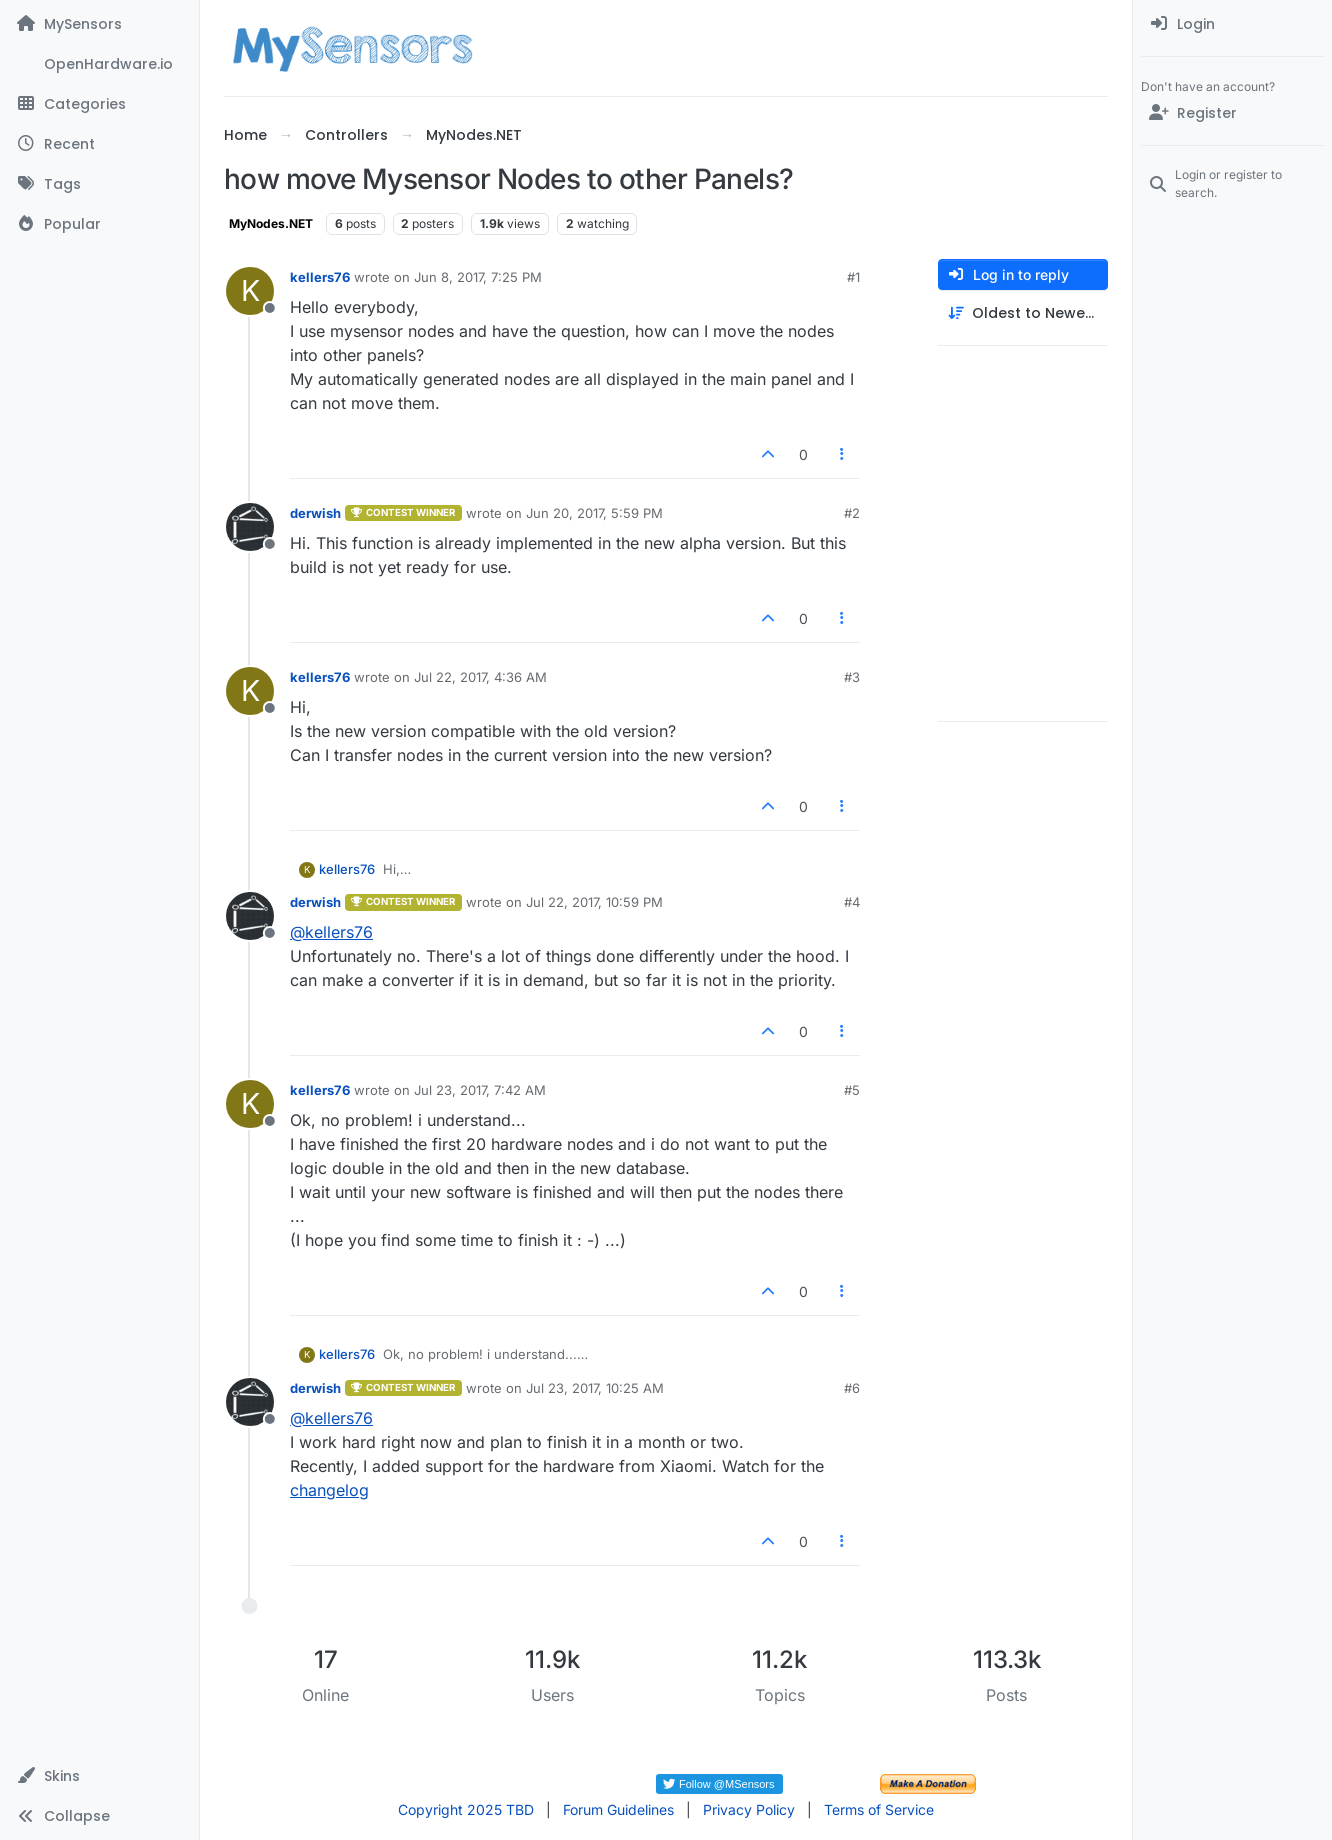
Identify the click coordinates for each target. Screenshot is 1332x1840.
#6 (852, 1388)
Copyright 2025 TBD (466, 1809)
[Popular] (99, 224)
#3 (852, 677)
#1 (853, 277)
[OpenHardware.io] (99, 64)
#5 (852, 1090)
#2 (852, 513)
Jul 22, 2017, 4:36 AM (480, 677)
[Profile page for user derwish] (250, 527)
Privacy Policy (749, 1809)
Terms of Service (879, 1809)
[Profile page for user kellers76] (250, 291)
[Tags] (99, 184)
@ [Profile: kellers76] (331, 932)
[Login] (1232, 24)
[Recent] (99, 144)
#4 (852, 902)
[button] (99, 1776)
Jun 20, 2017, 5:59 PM (594, 513)
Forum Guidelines (618, 1809)
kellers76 (320, 277)
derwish (315, 513)
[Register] (1232, 113)
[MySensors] (99, 24)
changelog (329, 1490)
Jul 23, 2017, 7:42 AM (480, 1090)
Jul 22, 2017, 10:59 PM (594, 902)
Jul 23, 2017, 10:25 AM (595, 1388)
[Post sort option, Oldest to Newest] (1023, 313)
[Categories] (99, 104)
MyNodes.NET (271, 223)
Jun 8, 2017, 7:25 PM (478, 277)
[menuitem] (1232, 24)
